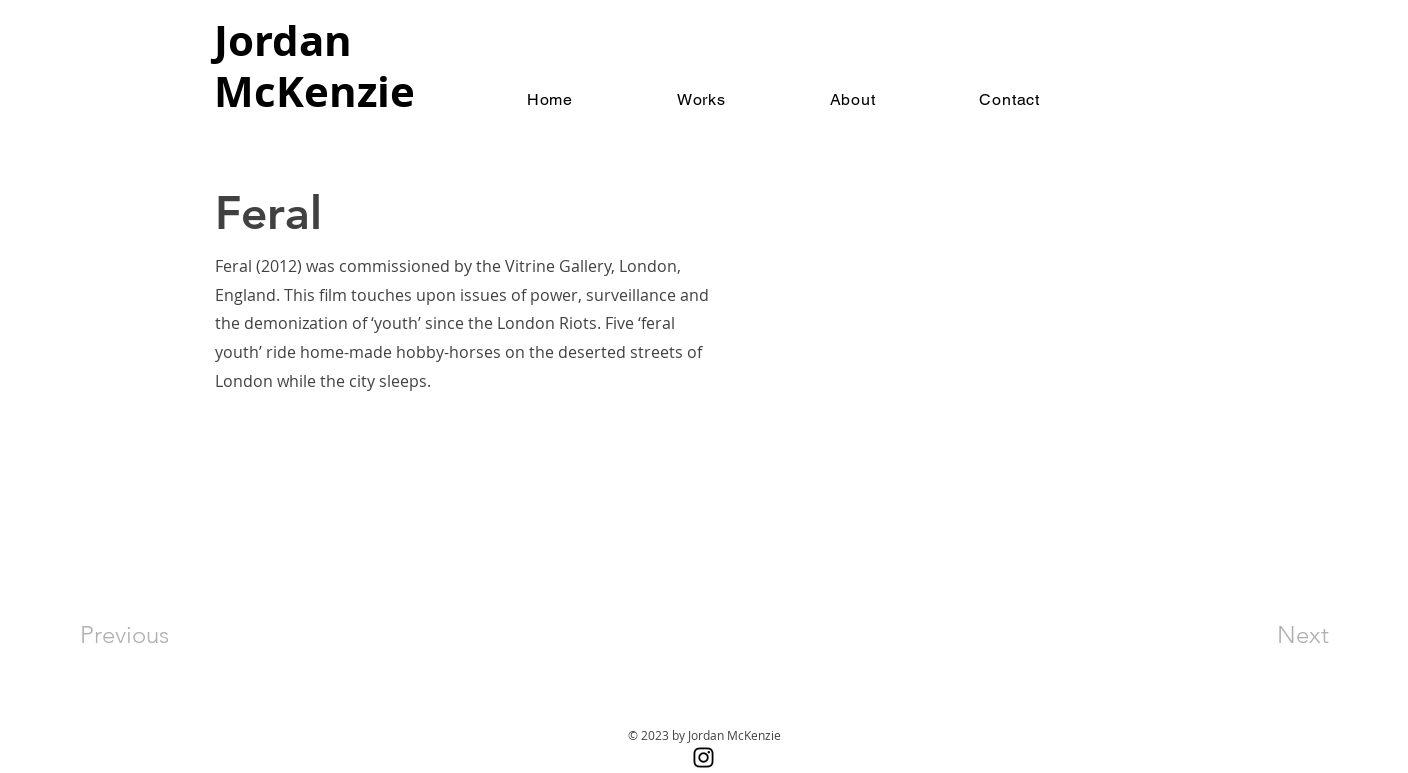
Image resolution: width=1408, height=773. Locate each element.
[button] (701, 99)
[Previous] (151, 635)
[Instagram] (703, 757)
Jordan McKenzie (314, 65)
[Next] (1263, 635)
